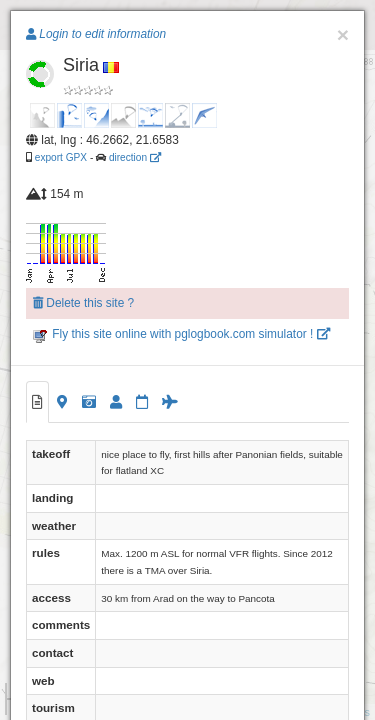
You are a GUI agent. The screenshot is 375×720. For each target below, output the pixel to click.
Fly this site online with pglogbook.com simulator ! (181, 334)
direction (135, 157)
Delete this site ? (83, 303)
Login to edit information (96, 34)
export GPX (61, 157)
